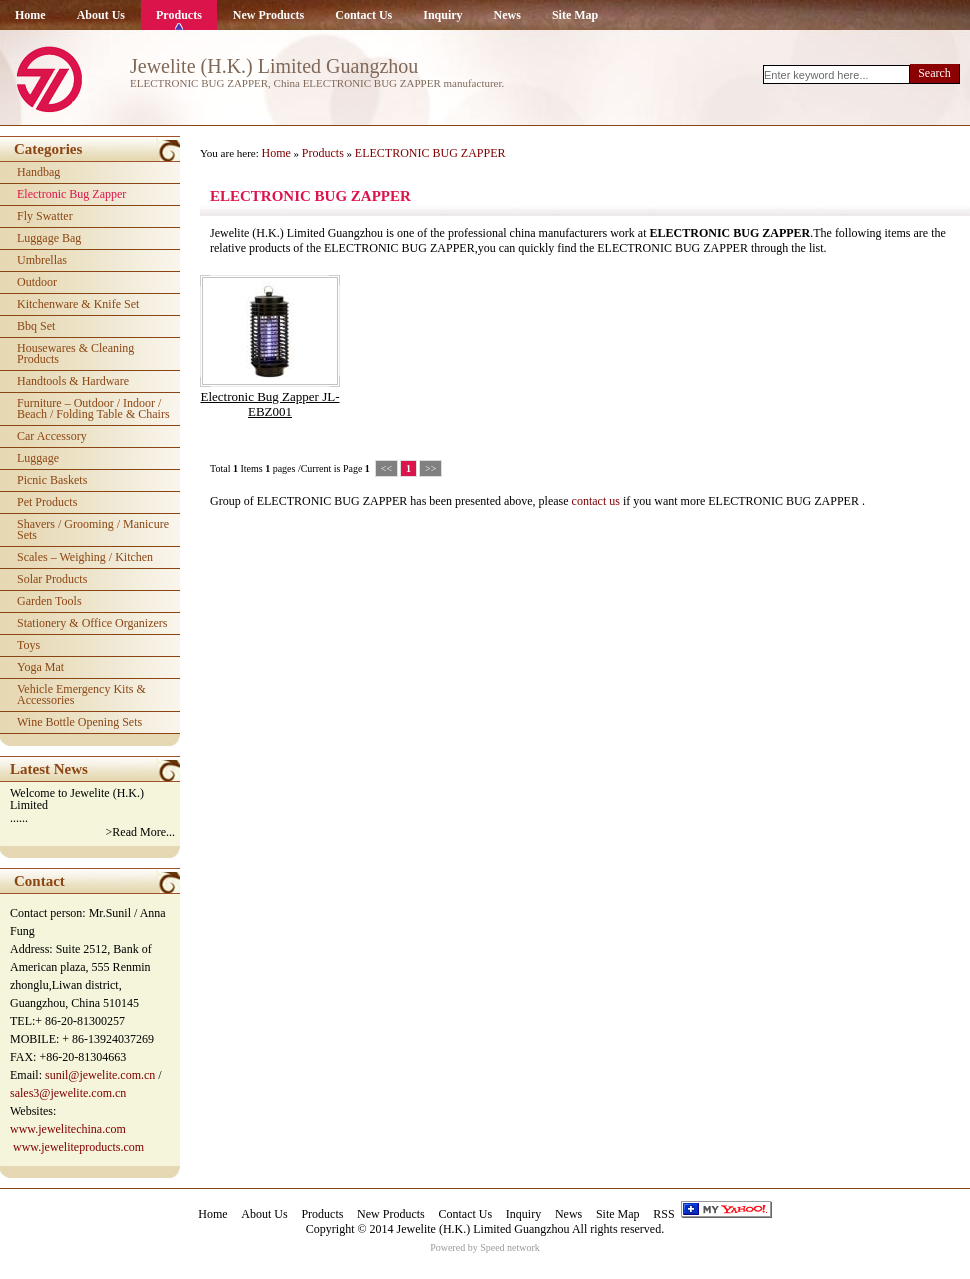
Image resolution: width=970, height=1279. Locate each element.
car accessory (52, 436)
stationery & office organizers (92, 623)
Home (30, 15)
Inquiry (442, 15)
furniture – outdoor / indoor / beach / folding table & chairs (93, 408)
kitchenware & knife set (78, 304)
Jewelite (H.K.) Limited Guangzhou (483, 1229)
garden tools (49, 601)
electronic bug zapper (71, 194)
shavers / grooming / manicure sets (93, 529)
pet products (47, 502)
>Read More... (140, 832)
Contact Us (363, 15)
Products (179, 15)
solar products (52, 579)
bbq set (36, 326)
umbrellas (42, 260)
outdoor (37, 282)
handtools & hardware (73, 381)
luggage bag (49, 238)
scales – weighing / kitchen (85, 557)
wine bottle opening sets (79, 722)
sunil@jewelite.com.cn (100, 1075)
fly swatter (45, 216)
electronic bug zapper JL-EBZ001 (270, 404)
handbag (38, 172)
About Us (101, 15)
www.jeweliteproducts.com (78, 1147)
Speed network (510, 1247)
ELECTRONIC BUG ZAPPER (430, 153)
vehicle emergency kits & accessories (81, 694)
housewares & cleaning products (75, 353)
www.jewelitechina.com (68, 1129)
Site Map (575, 15)
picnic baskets (52, 480)
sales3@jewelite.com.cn (68, 1093)
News (507, 15)
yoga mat (40, 667)
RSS (663, 1214)
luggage (38, 458)
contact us (596, 501)
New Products (268, 15)
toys (28, 645)
